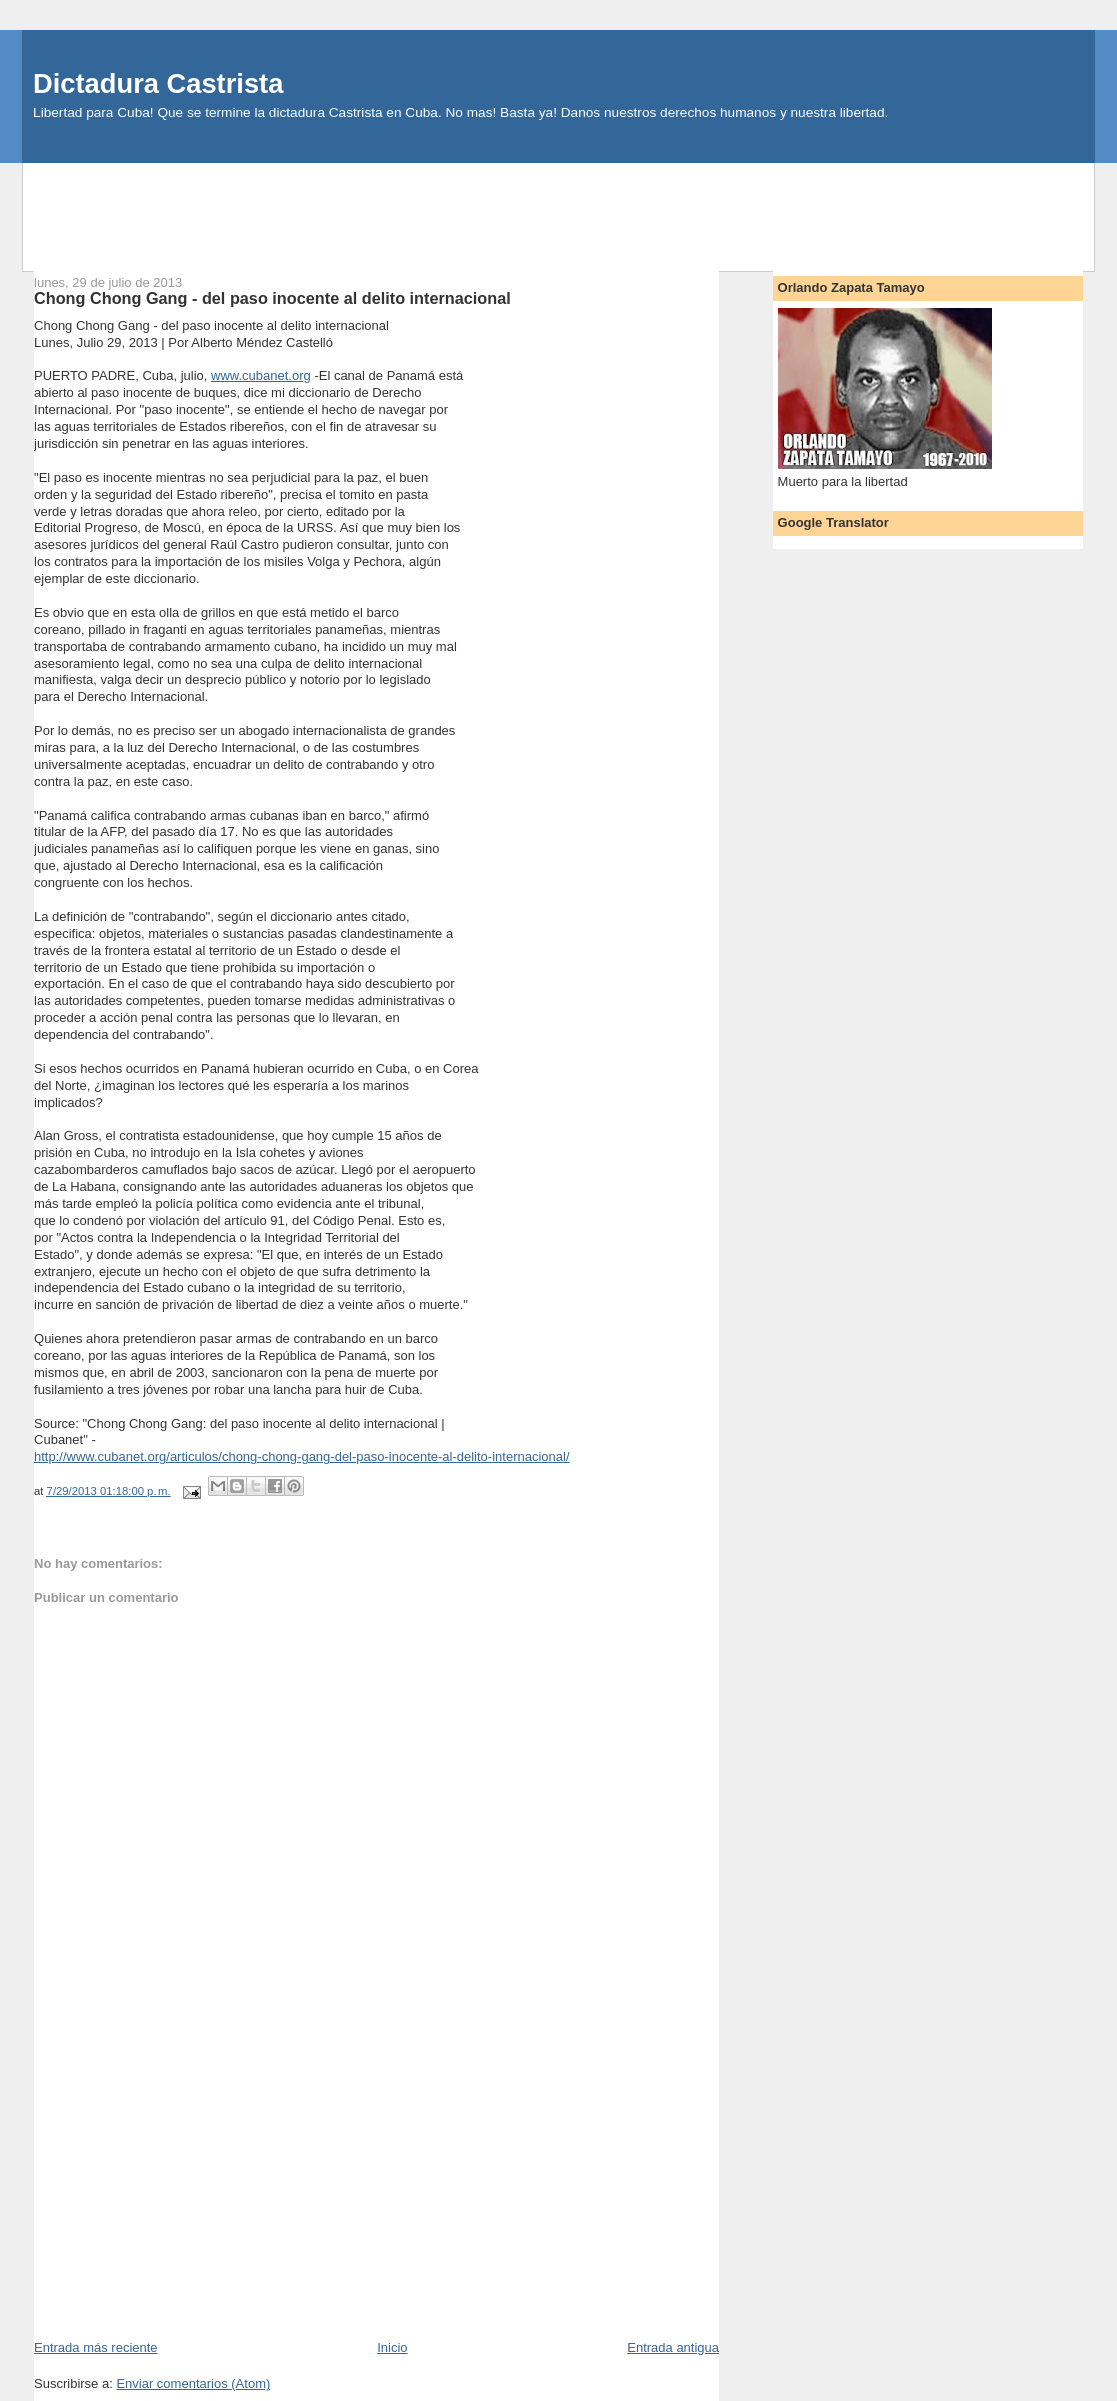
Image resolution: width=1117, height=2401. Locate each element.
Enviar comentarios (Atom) (193, 2383)
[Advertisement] (559, 208)
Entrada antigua (673, 2347)
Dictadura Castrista (158, 83)
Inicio (392, 2347)
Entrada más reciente (96, 2347)
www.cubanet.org (261, 375)
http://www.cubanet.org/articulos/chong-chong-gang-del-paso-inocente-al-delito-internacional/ (301, 1456)
